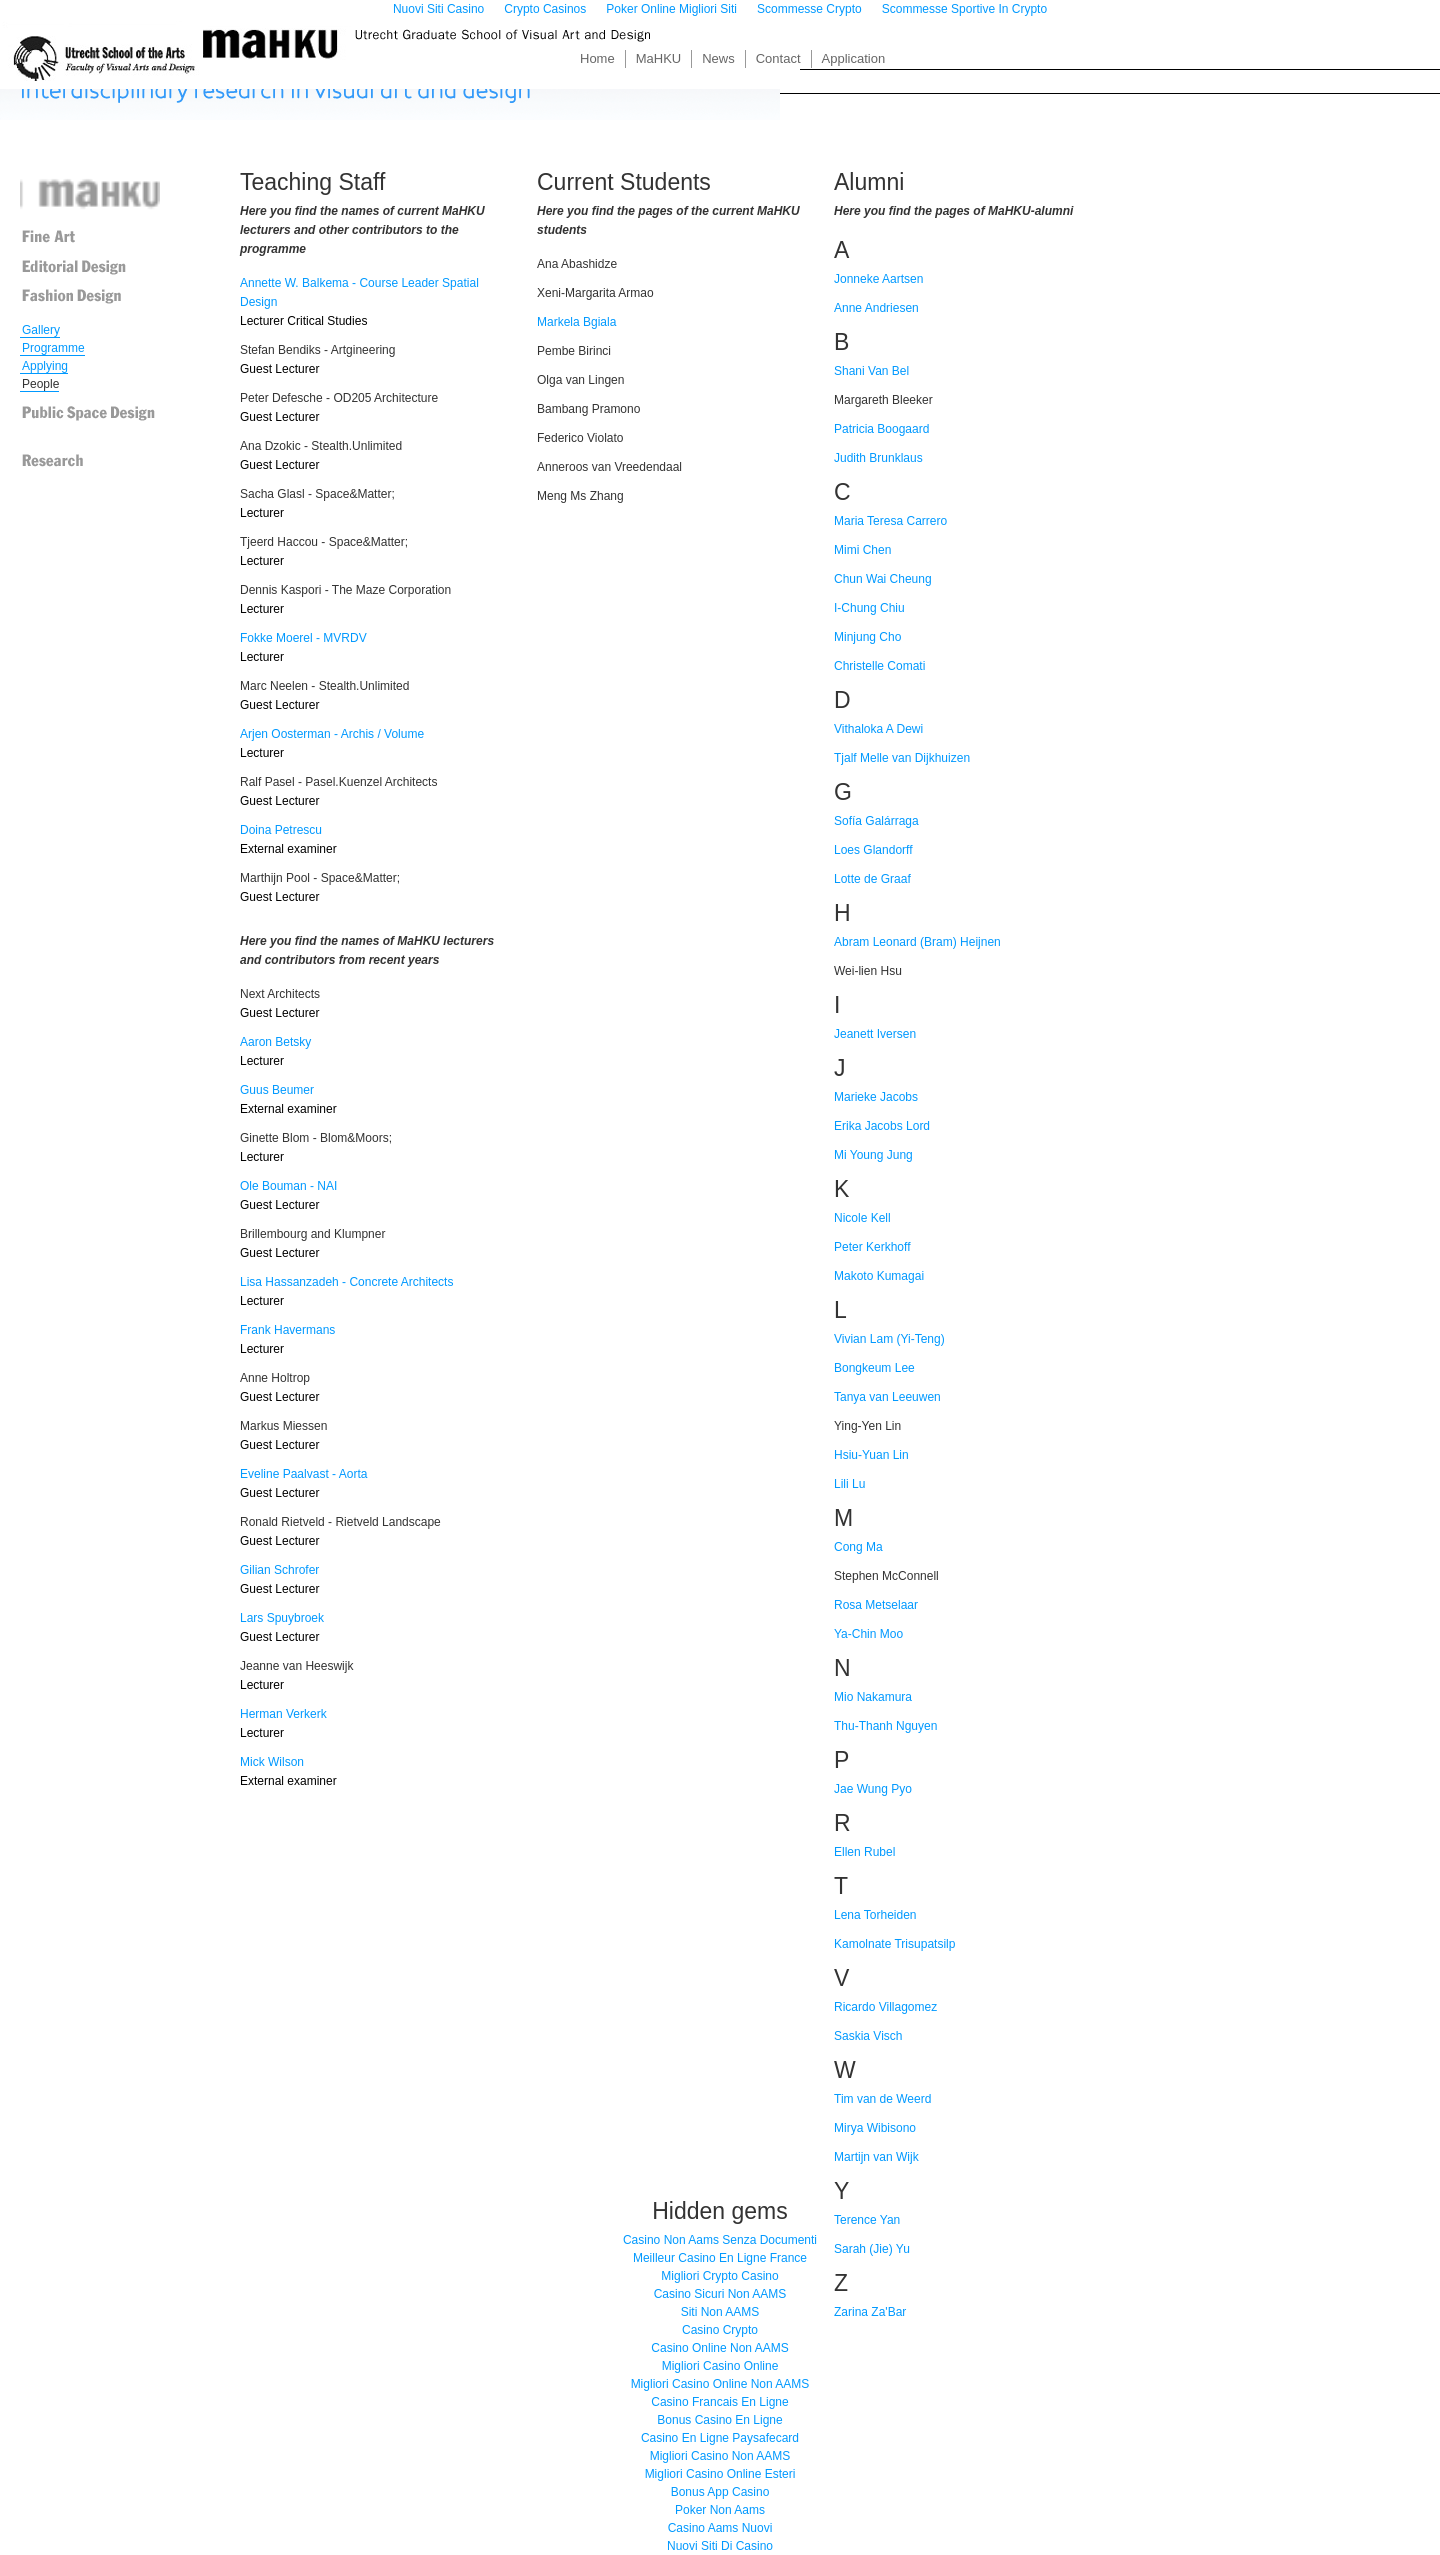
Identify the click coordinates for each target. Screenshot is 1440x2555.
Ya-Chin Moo (868, 1634)
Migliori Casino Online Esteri (720, 2474)
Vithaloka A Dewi (878, 729)
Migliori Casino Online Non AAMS (720, 2384)
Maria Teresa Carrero (890, 521)
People (40, 384)
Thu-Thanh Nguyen (885, 1726)
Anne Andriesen (876, 308)
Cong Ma (858, 1547)
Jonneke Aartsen (878, 279)
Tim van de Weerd (882, 2099)
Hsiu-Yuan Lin (871, 1455)
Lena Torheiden (875, 1915)
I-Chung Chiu (869, 608)
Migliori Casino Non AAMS (720, 2456)
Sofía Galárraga (876, 821)
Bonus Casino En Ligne (719, 2420)
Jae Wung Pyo (873, 1789)
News (718, 58)
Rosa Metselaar (876, 1605)
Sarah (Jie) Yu (872, 2249)
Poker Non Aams (720, 2510)
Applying (45, 366)
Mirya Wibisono (875, 2128)
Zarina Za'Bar (870, 2312)
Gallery (41, 330)
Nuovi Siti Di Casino (720, 2546)
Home (597, 58)
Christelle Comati (879, 666)
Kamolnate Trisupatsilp (894, 1944)
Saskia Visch (868, 2036)
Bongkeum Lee (874, 1368)
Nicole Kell (862, 1218)
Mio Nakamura (873, 1697)
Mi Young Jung (873, 1155)
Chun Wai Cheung (883, 579)
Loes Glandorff (873, 850)
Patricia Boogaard (881, 429)
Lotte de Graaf (872, 879)
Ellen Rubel (864, 1852)
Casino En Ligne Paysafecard (720, 2438)
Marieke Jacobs (876, 1097)
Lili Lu (849, 1484)
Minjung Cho (867, 637)
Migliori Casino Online (720, 2366)
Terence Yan (867, 2220)
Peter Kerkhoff (872, 1247)
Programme (53, 348)
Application (854, 58)
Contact (778, 58)
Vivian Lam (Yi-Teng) (889, 1339)
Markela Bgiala (576, 322)
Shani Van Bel (871, 371)
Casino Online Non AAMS (719, 2348)
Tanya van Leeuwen (887, 1397)
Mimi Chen (862, 550)
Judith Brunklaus (878, 458)
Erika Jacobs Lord (882, 1126)
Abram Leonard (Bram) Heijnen (917, 942)
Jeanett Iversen (875, 1034)
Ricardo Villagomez (885, 2007)
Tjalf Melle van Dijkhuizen (902, 758)
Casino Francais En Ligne (719, 2402)
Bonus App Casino (720, 2492)
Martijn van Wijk (876, 2157)
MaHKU (659, 58)
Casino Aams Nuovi (720, 2528)
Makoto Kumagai (879, 1276)
